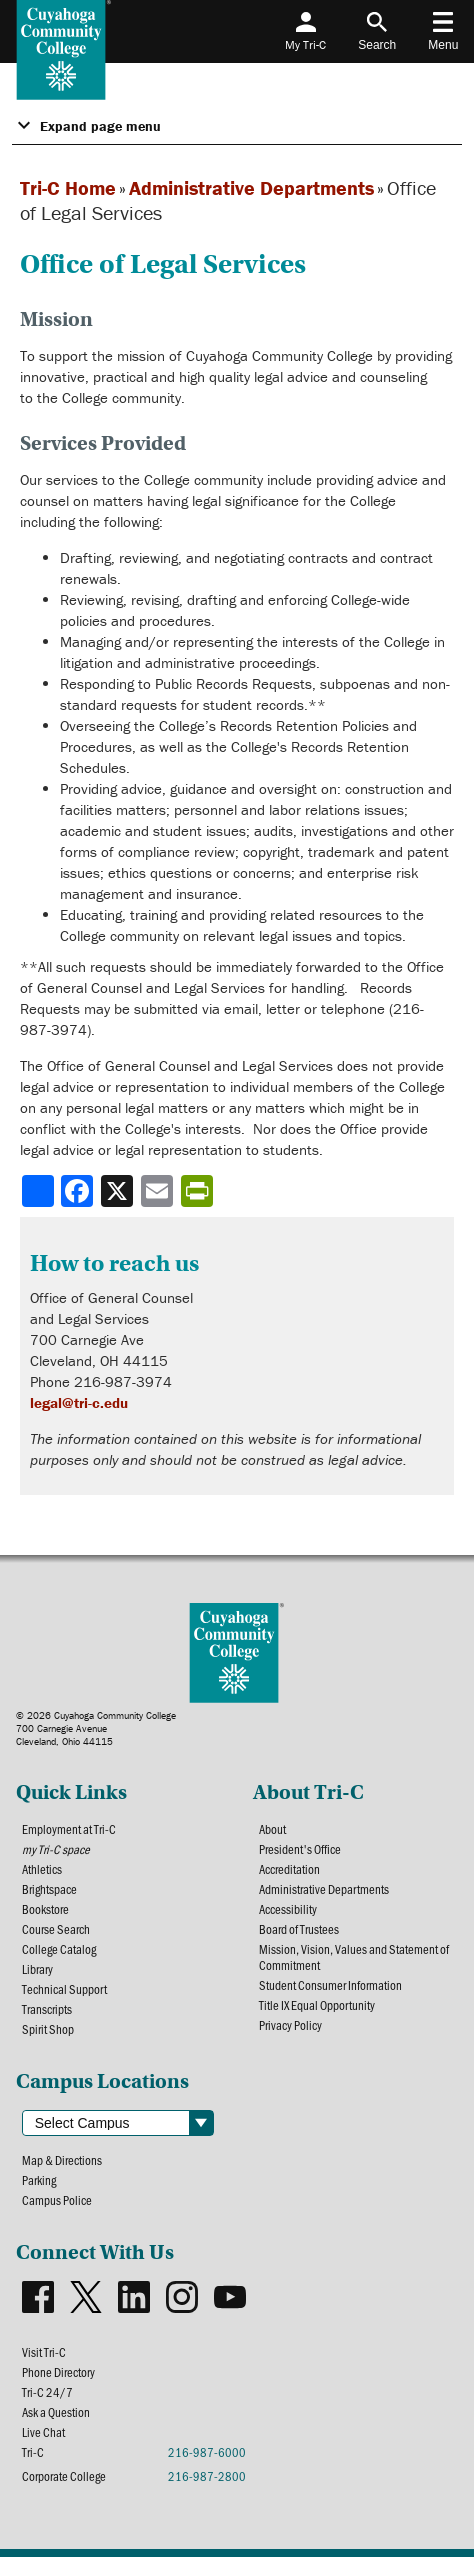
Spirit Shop (48, 2029)
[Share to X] (119, 1191)
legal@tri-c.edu (79, 1402)
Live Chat (43, 2432)
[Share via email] (159, 1191)
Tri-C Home (68, 187)
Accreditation (289, 1869)
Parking (39, 2180)
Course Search (56, 1929)
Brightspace (49, 1889)
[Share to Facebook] (79, 1191)
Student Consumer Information (330, 1985)
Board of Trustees (299, 1929)
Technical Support (64, 1989)
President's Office (300, 1849)
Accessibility (288, 1909)
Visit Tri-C (44, 2352)
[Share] (38, 1191)
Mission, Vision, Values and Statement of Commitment (354, 1957)
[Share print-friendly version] (199, 1191)
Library (37, 1969)
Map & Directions (62, 2160)
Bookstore (45, 1909)
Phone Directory (58, 2372)
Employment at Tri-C (69, 1829)
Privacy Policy (290, 2025)
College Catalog (59, 1949)
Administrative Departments (251, 187)
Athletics (42, 1869)
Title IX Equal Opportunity (317, 2005)
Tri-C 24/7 (47, 2392)
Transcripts (47, 2009)
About (272, 1829)
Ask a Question (56, 2412)
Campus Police (57, 2200)
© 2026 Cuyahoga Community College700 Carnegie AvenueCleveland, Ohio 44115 (96, 1728)
